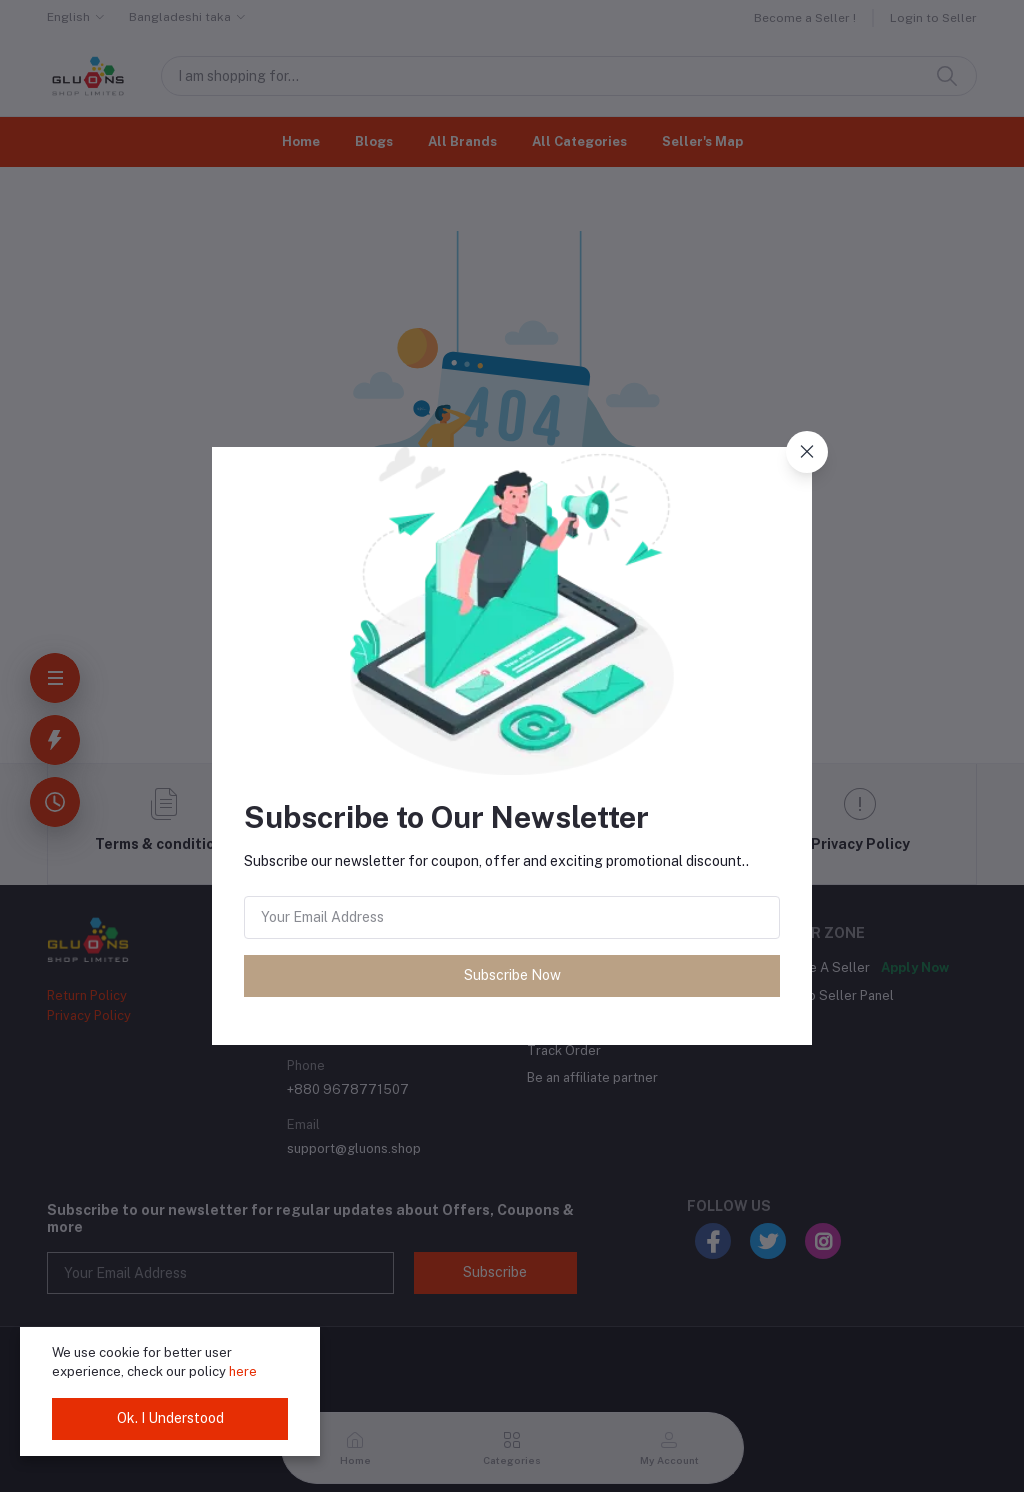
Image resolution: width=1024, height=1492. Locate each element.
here (243, 1371)
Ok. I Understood (170, 1418)
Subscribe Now (512, 975)
